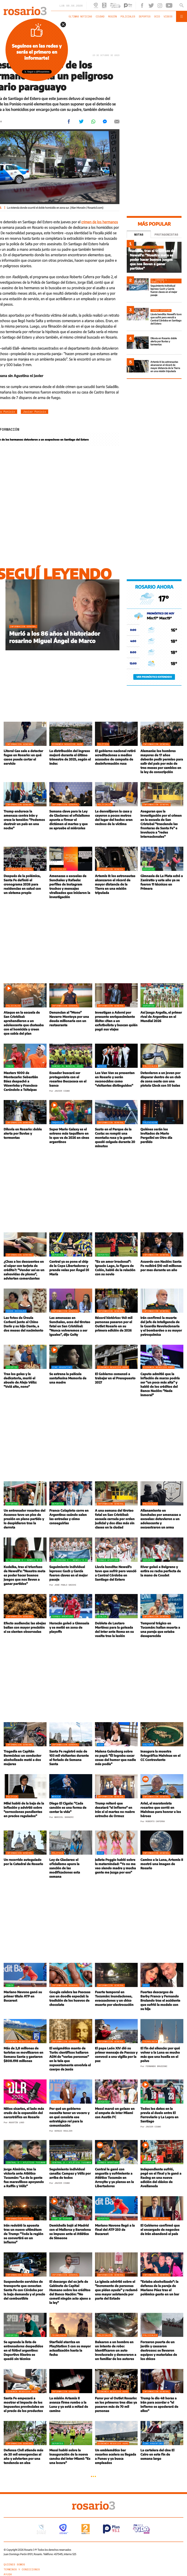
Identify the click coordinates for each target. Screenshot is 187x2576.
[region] (93, 37)
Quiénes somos (14, 2564)
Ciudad (100, 16)
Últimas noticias (80, 16)
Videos (168, 16)
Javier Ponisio (34, 411)
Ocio (157, 16)
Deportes (144, 16)
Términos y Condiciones (22, 2569)
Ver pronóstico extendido (154, 676)
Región (112, 16)
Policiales (128, 16)
